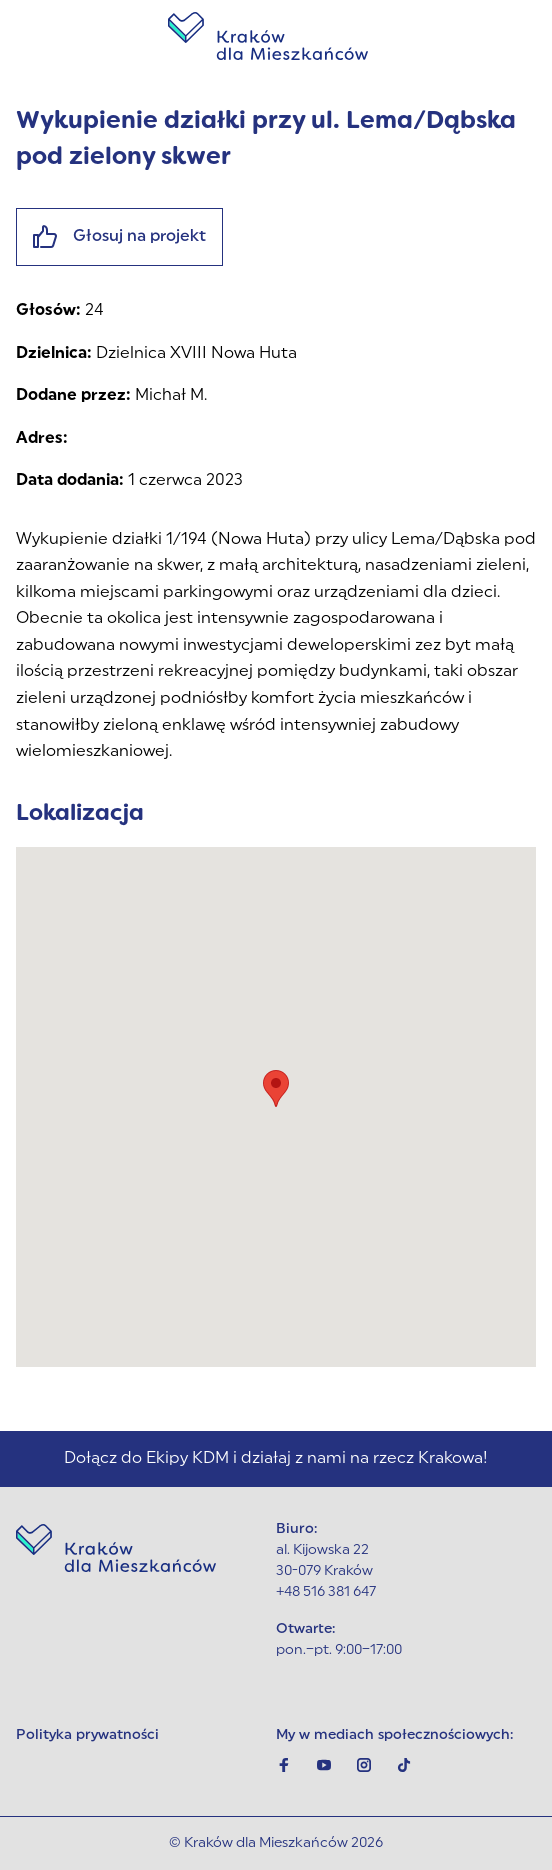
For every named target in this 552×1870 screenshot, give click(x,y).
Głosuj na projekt (119, 237)
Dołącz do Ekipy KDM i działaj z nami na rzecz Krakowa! (276, 1459)
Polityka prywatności (87, 1735)
